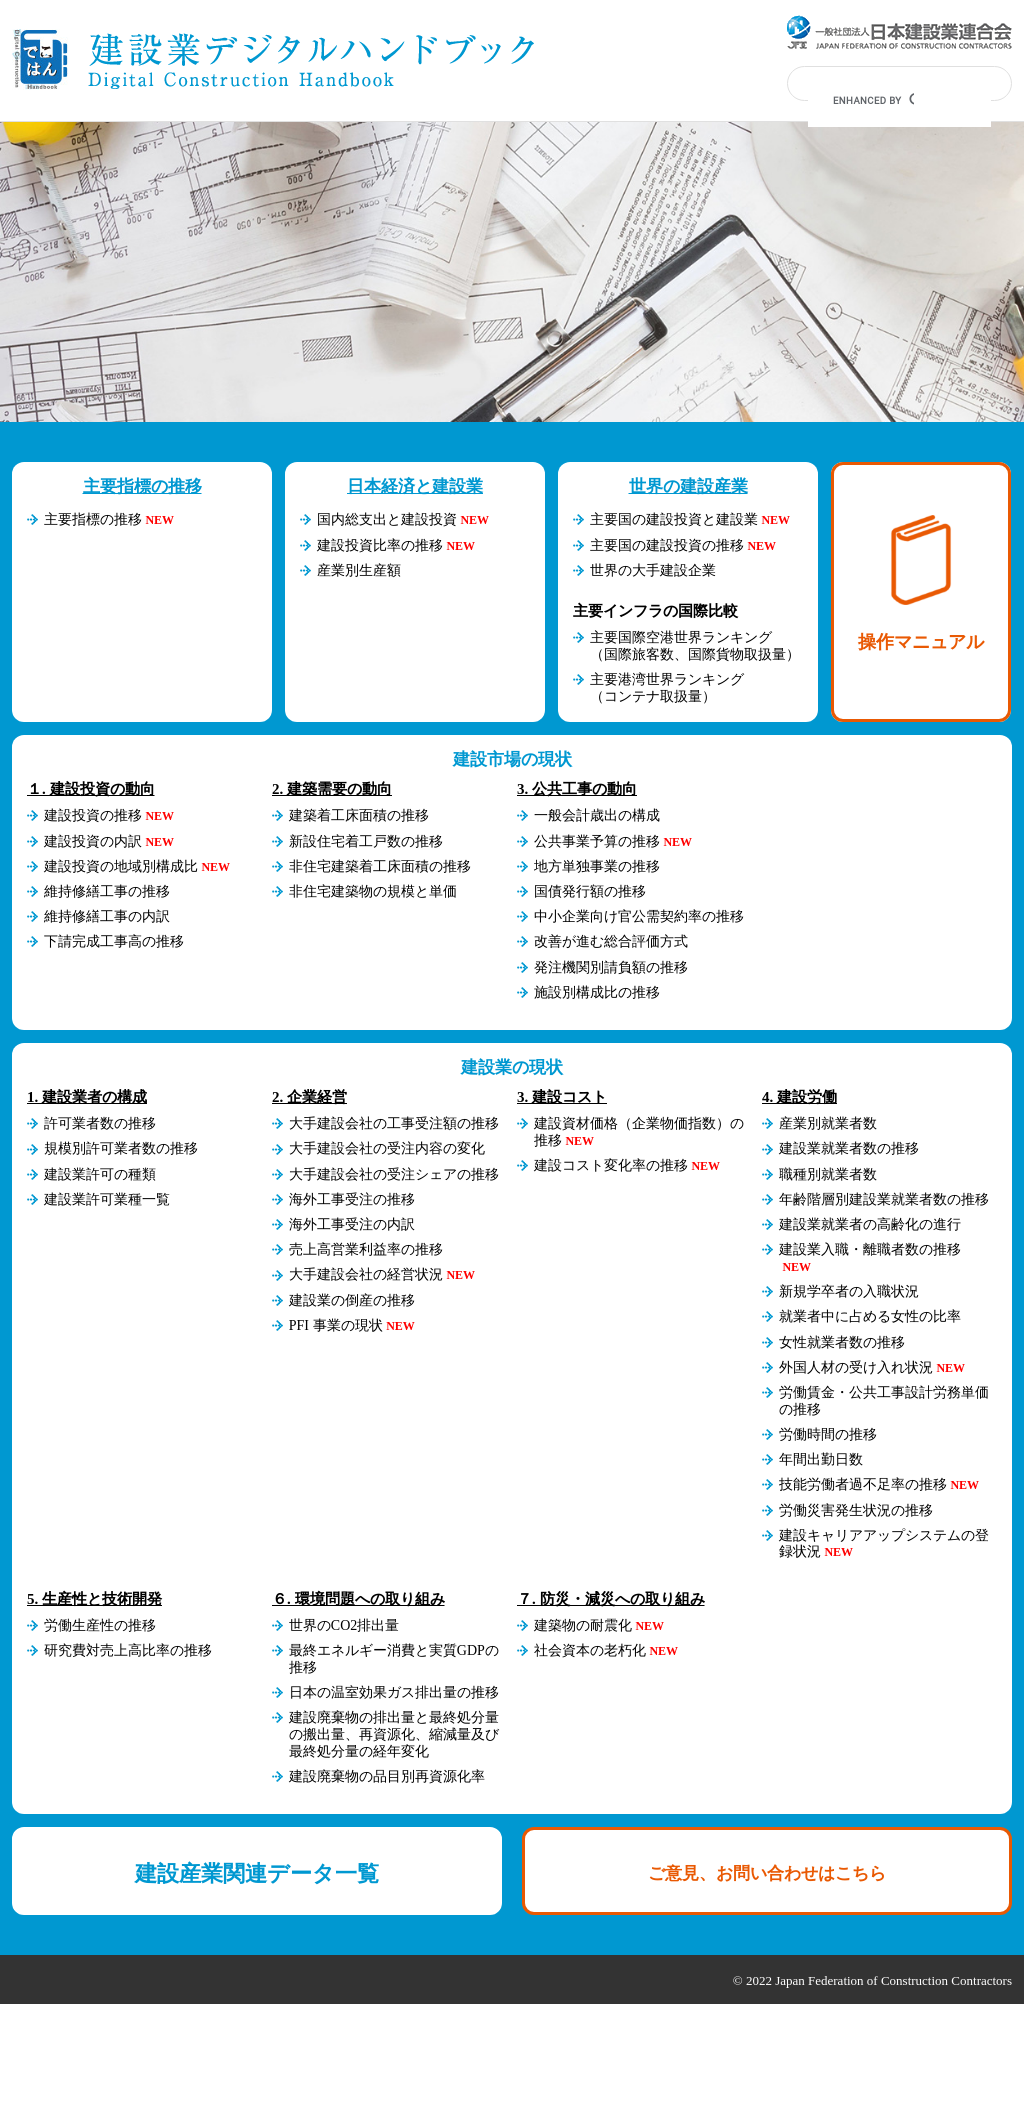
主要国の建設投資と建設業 (674, 519)
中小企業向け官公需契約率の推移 (639, 916)
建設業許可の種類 (100, 1174)
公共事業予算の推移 (597, 841)
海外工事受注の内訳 (352, 1224)
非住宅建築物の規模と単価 (373, 891)
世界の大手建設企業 (653, 570)
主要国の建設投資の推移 (667, 545)
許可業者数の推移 (100, 1123)
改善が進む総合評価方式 (611, 941)
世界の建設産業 (688, 486)
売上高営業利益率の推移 (366, 1249)
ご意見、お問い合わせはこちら (767, 1873)
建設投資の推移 (93, 815)
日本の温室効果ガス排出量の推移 (394, 1692)
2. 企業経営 (309, 1097)
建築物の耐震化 (583, 1625)
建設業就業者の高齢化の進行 (870, 1224)
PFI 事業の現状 (336, 1325)
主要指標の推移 (142, 486)
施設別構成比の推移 (597, 992)
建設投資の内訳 (93, 841)
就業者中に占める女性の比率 (870, 1316)
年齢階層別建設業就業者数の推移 (884, 1199)
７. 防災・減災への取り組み (611, 1599)
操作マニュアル (921, 583)
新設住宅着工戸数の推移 (366, 841)
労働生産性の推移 (100, 1625)
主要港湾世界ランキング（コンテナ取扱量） (667, 688)
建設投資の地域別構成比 (121, 866)
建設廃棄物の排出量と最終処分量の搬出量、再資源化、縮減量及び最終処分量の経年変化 (394, 1734)
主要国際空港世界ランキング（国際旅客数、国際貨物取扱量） (695, 646)
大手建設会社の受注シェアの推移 (394, 1174)
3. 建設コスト (562, 1097)
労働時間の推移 (828, 1434)
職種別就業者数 (828, 1174)
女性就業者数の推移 (842, 1342)
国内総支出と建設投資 (387, 519)
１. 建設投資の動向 (91, 789)
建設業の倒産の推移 (352, 1300)
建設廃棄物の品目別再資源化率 (387, 1776)
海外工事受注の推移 (352, 1199)
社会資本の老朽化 (590, 1650)
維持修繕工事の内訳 (107, 916)
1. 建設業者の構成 (87, 1097)
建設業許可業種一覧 (107, 1199)
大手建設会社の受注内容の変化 (387, 1148)
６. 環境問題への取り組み (358, 1599)
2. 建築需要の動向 (332, 789)
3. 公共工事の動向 (577, 789)
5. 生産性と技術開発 (94, 1599)
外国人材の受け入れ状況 (856, 1367)
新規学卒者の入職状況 (849, 1291)
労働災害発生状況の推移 (856, 1510)
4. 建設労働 (799, 1097)
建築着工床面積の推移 (359, 815)
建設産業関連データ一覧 (257, 1873)
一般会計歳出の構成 (597, 815)
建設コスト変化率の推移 (611, 1165)
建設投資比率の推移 (380, 545)
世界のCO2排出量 (344, 1625)
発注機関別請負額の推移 (611, 967)
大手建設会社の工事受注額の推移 (394, 1123)
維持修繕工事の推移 (107, 891)
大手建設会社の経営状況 (366, 1274)
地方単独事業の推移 (597, 866)
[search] (873, 100)
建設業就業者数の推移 (849, 1148)
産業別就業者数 (828, 1123)
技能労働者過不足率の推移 (863, 1484)
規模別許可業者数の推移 (121, 1148)
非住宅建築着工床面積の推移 (380, 866)
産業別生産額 (359, 570)
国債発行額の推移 (590, 891)
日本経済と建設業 (415, 486)
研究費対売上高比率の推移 (128, 1650)
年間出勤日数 (821, 1459)
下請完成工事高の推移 (114, 941)
